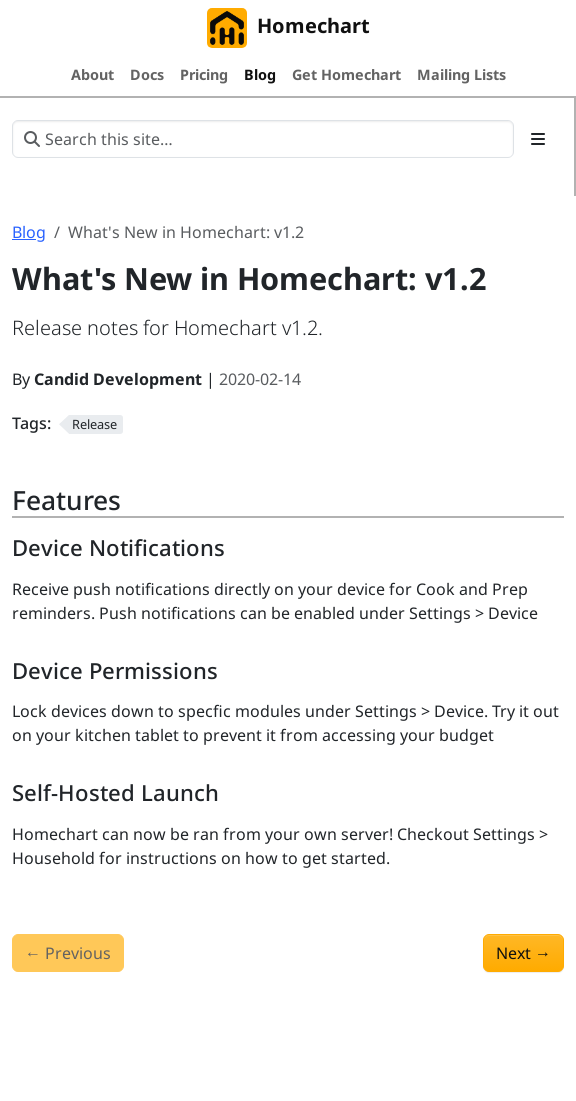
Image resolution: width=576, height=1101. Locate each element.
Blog (29, 232)
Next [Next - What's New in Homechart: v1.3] (523, 953)
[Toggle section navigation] (538, 139)
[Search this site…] (263, 139)
